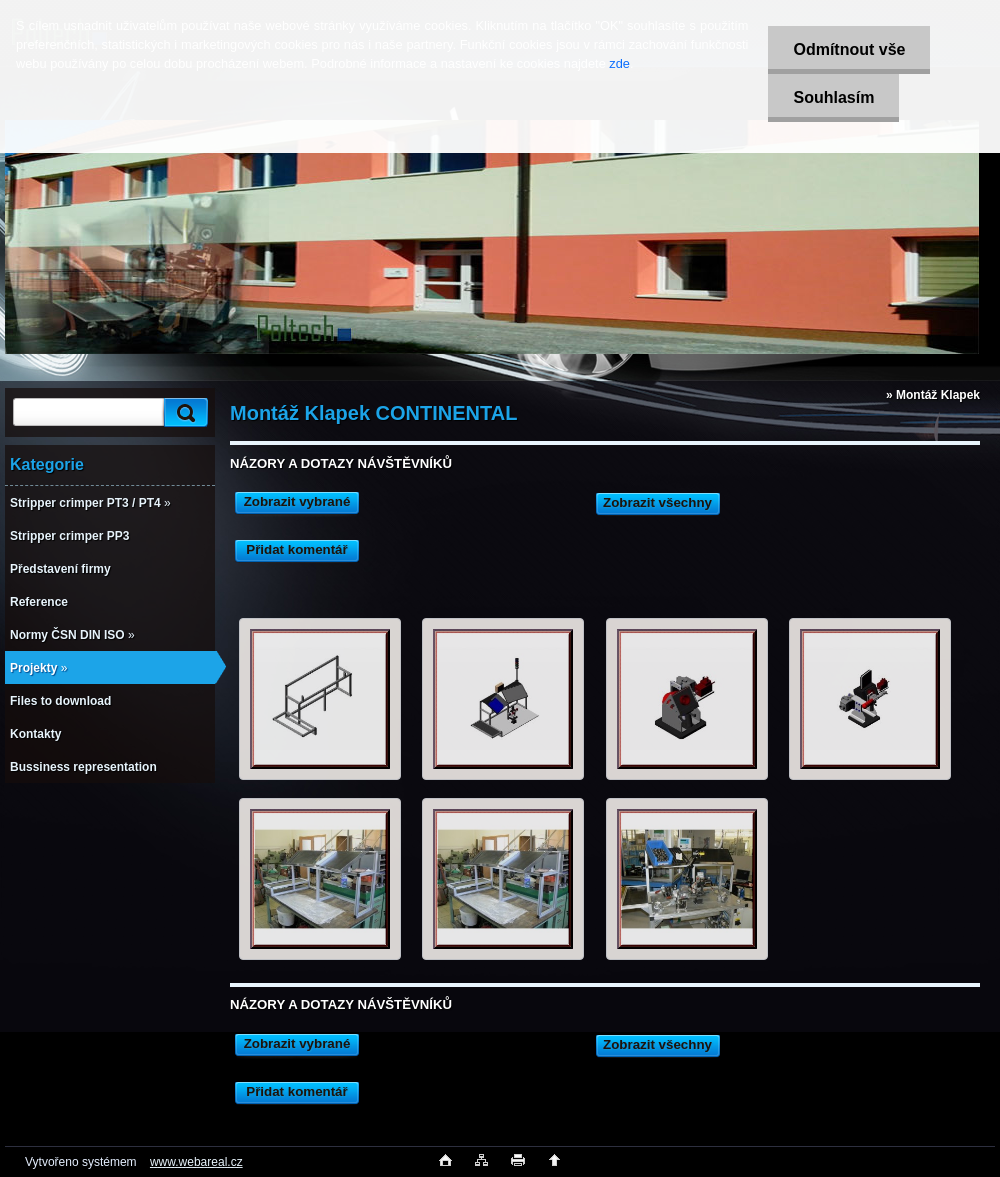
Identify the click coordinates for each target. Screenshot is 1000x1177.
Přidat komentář (296, 549)
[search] (183, 412)
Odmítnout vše (849, 49)
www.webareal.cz (196, 1162)
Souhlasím (833, 97)
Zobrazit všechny (657, 502)
